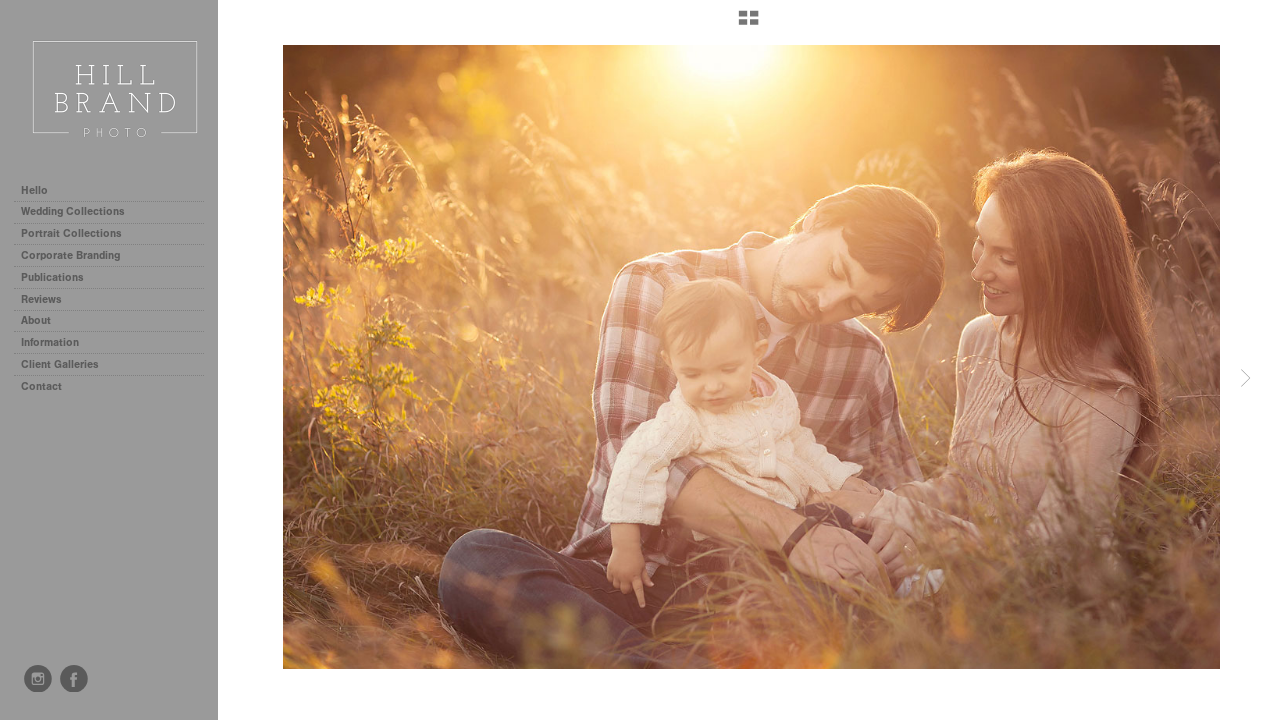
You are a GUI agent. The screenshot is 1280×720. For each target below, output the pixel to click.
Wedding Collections (80, 211)
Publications (52, 277)
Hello (34, 190)
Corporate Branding (70, 255)
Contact (41, 386)
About (36, 320)
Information (57, 342)
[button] (748, 25)
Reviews (41, 299)
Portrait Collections (78, 233)
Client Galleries (60, 364)
